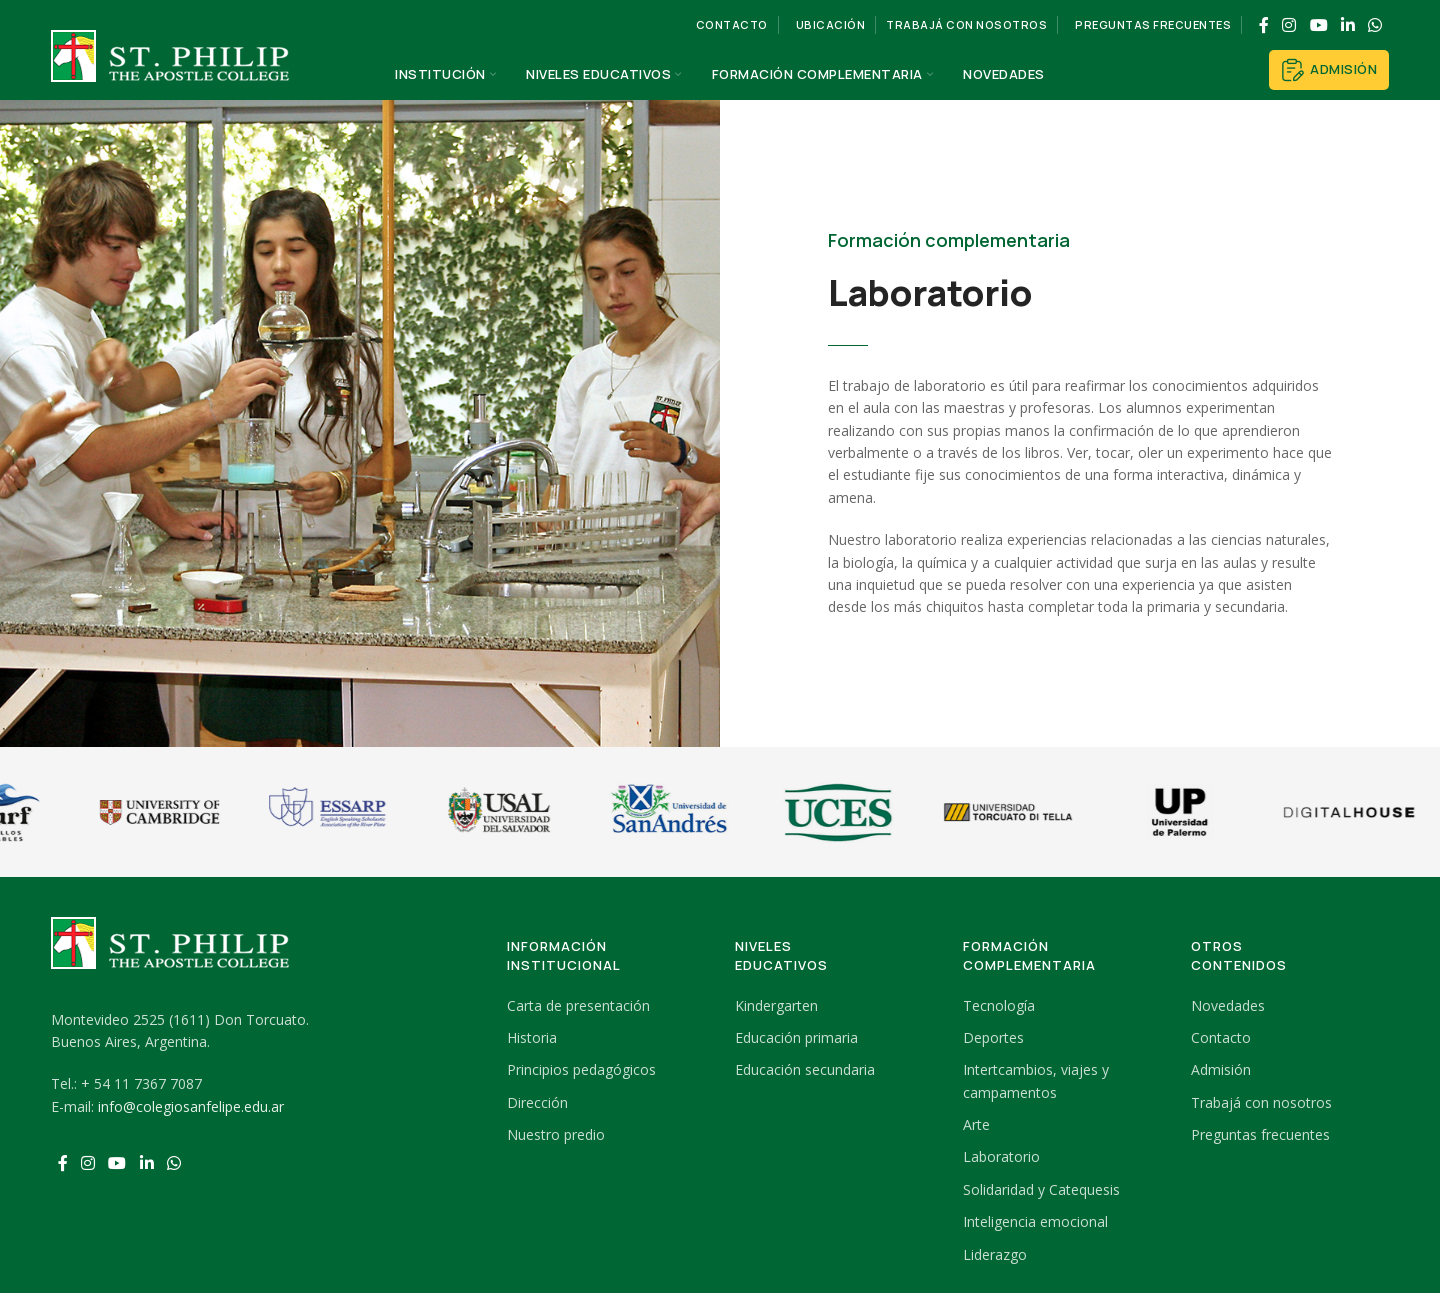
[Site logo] (171, 73)
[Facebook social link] (1263, 25)
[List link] (606, 1006)
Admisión (1329, 70)
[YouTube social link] (1318, 25)
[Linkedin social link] (1347, 25)
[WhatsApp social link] (1375, 25)
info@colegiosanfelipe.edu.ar (191, 1106)
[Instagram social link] (1289, 25)
